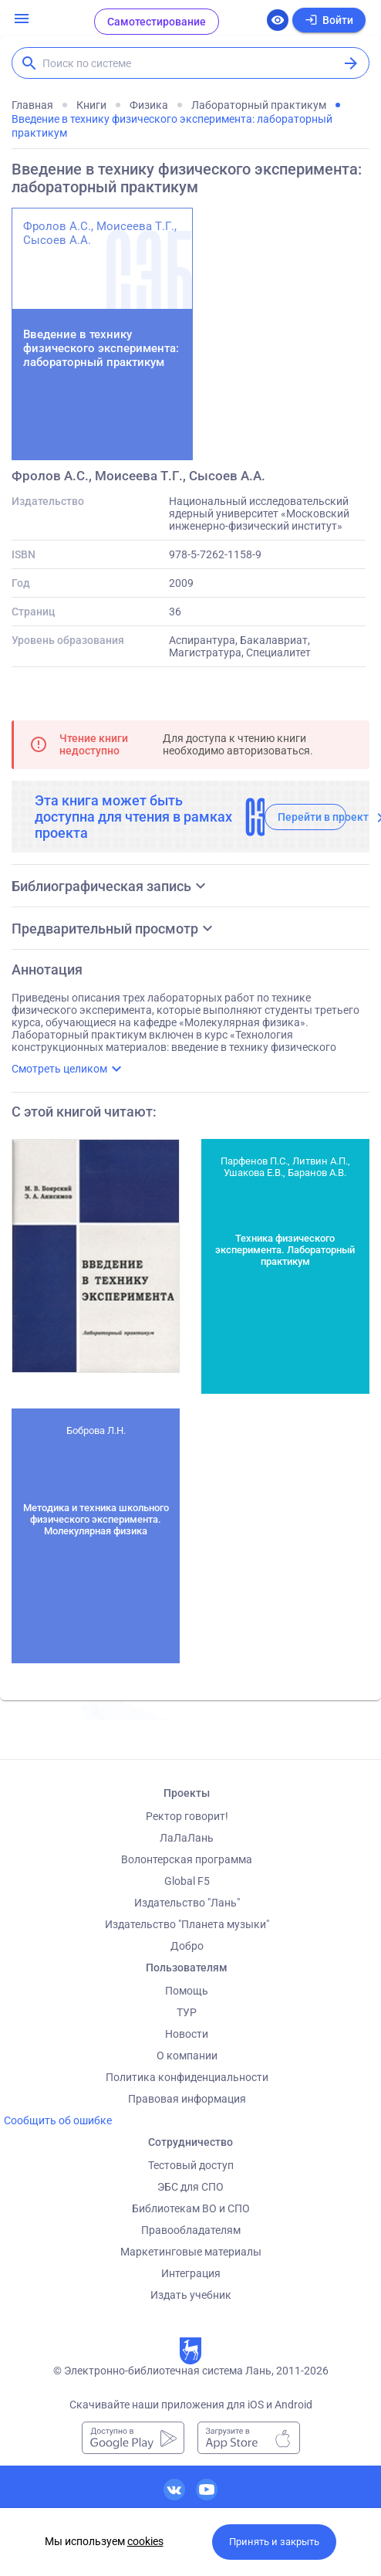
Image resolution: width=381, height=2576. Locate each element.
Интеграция (191, 2273)
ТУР (187, 2012)
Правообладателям (191, 2230)
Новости (186, 2034)
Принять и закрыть (274, 2541)
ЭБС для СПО (190, 2187)
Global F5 (187, 1881)
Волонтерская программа (186, 1859)
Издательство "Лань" (187, 1902)
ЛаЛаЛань (187, 1838)
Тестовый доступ (191, 2165)
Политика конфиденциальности (187, 2077)
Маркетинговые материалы (190, 2252)
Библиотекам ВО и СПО (191, 2208)
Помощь (186, 1991)
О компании (187, 2055)
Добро (187, 1946)
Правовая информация (187, 2099)
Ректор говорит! (187, 1816)
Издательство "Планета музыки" (187, 1924)
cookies (145, 2541)
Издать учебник (190, 2295)
